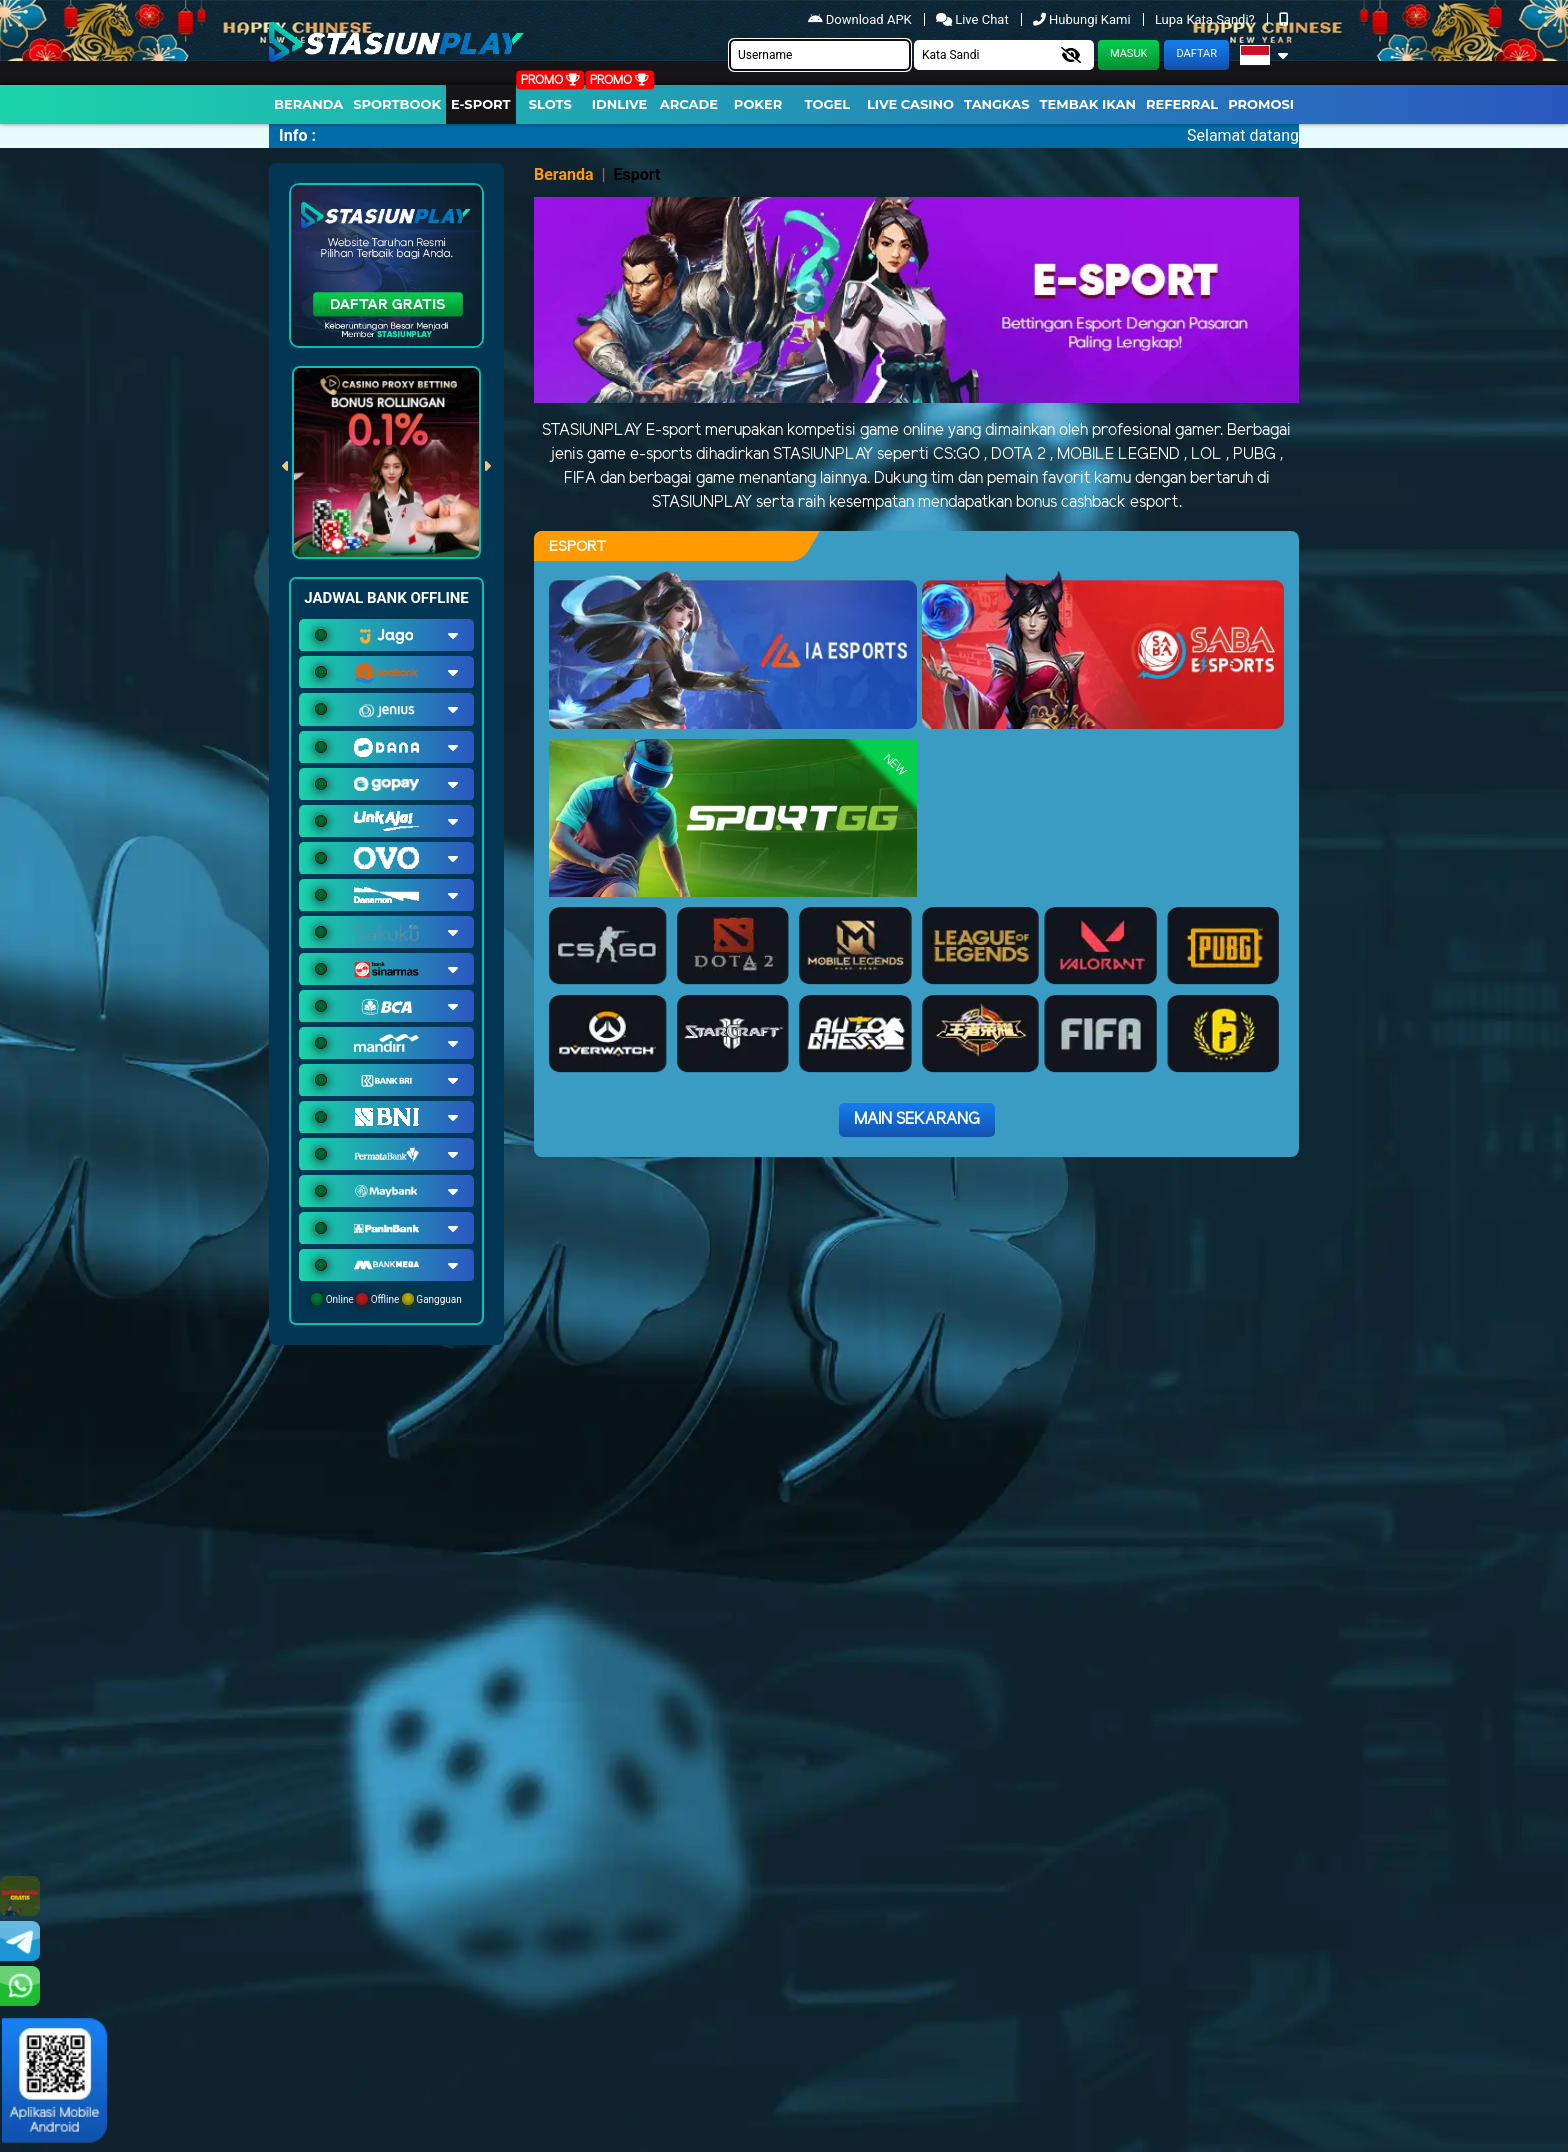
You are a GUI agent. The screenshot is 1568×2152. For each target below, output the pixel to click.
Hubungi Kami (1083, 19)
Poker (758, 104)
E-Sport (481, 104)
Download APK (861, 19)
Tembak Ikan (1088, 104)
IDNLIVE (620, 104)
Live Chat (974, 19)
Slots (550, 104)
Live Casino (910, 104)
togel (827, 104)
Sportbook (397, 104)
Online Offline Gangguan (386, 1299)
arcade (689, 104)
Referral (1182, 104)
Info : (297, 135)
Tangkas (997, 104)
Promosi (1261, 104)
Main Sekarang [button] (917, 1119)
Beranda (308, 104)
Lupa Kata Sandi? (1206, 19)
